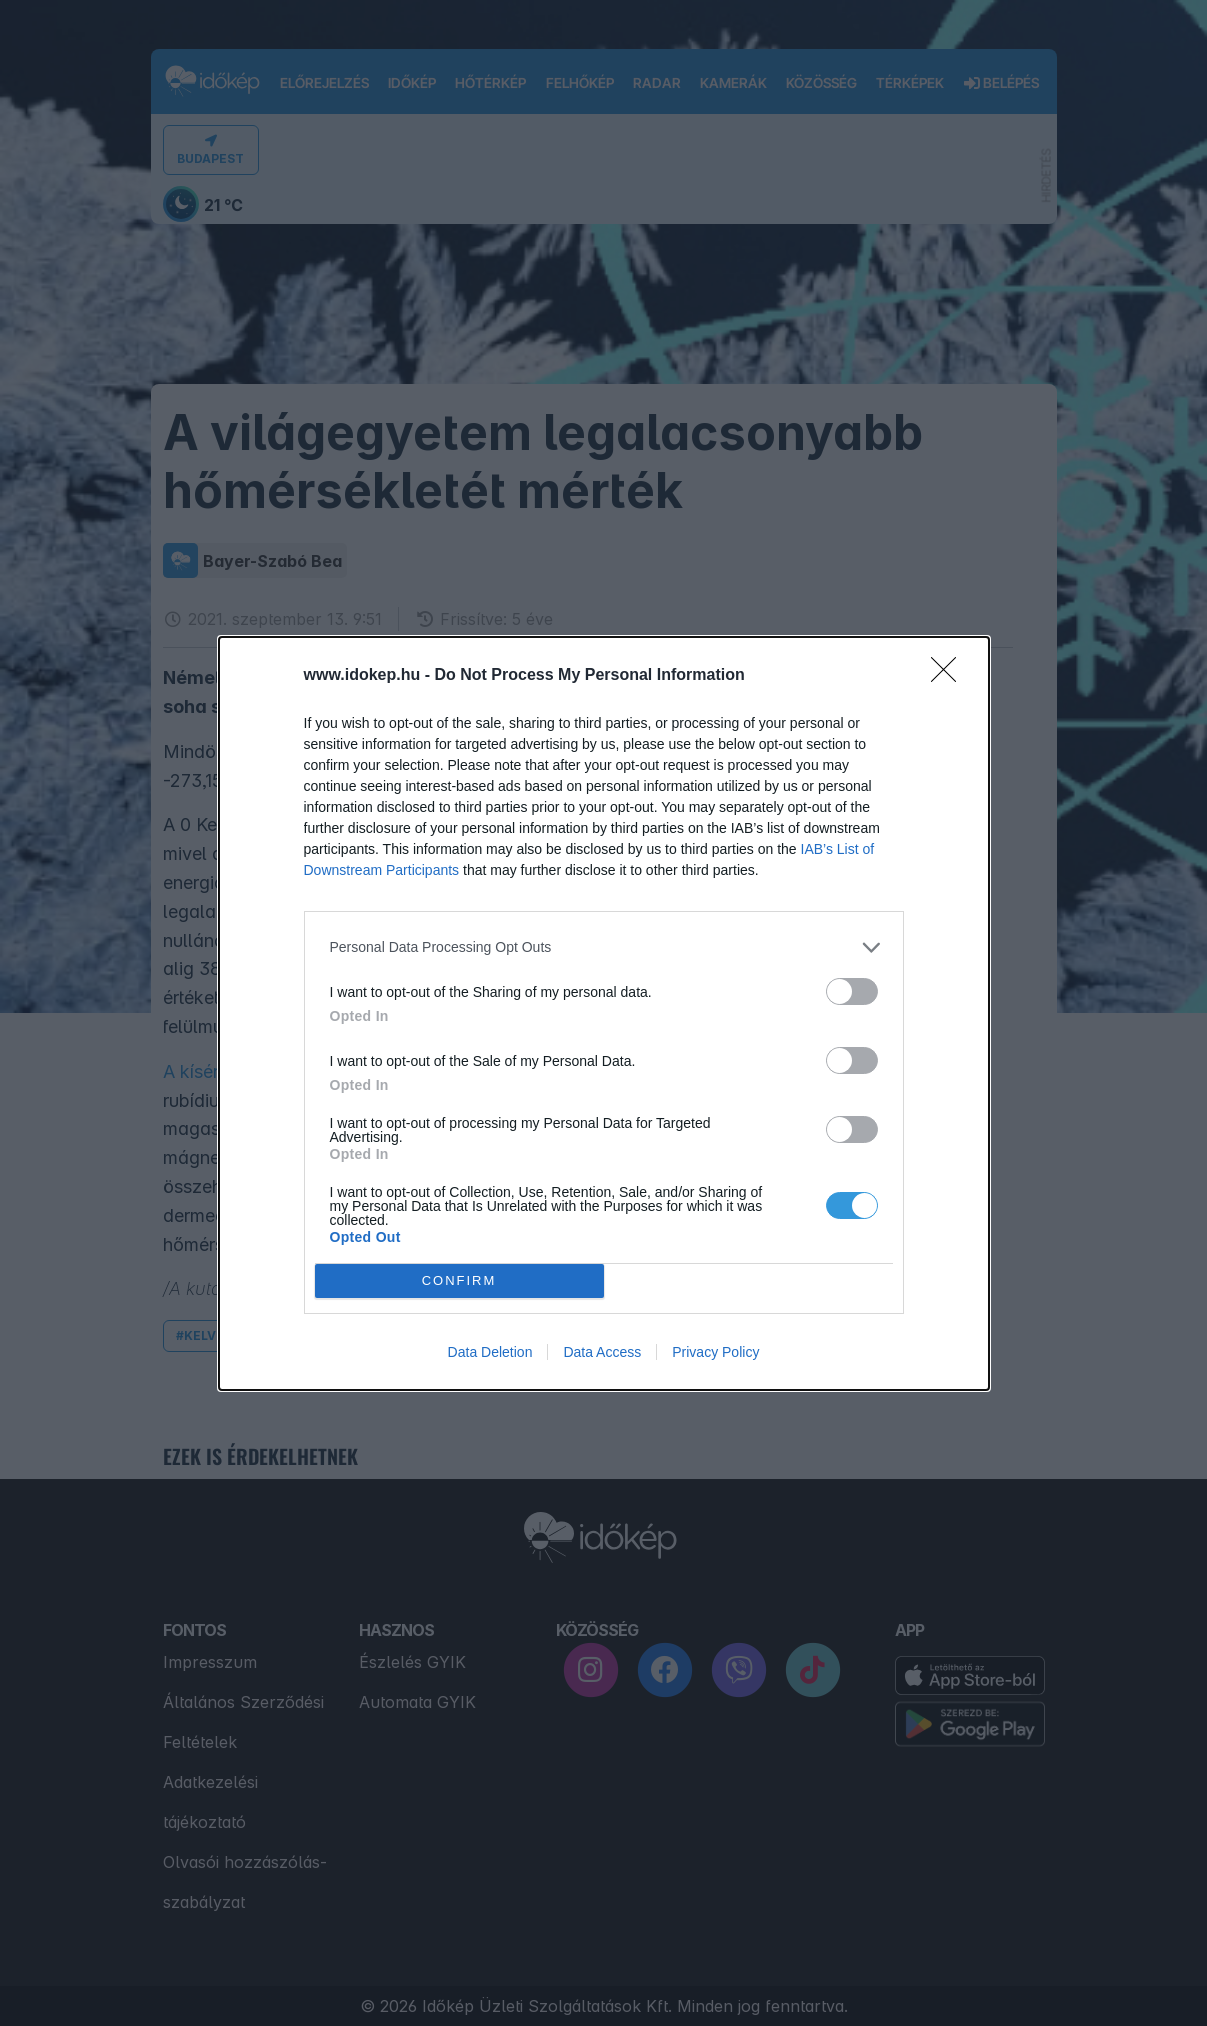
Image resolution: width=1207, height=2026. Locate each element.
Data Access (602, 1352)
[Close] (950, 676)
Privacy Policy (715, 1352)
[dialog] (604, 1013)
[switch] (852, 991)
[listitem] (604, 947)
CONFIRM (459, 1280)
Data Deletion (490, 1352)
